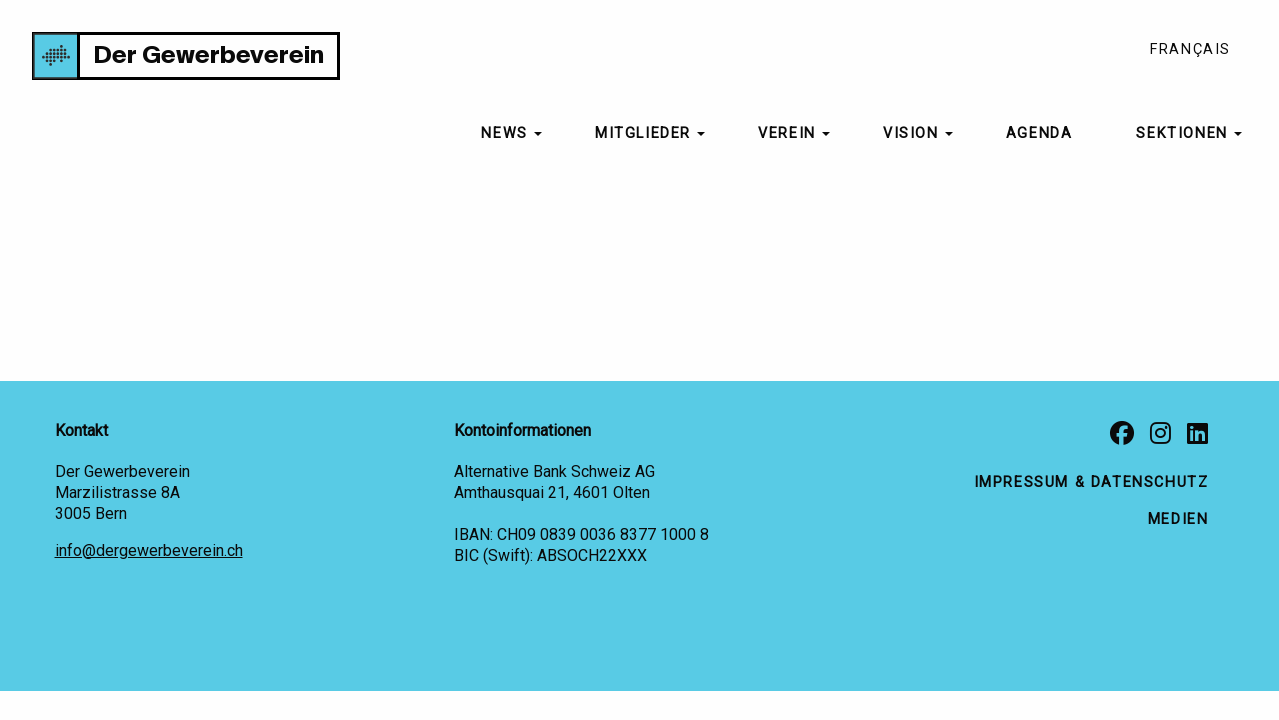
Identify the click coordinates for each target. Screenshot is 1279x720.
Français (1190, 49)
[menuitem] (506, 134)
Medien (1178, 519)
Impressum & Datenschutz (1091, 482)
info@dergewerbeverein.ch (149, 550)
